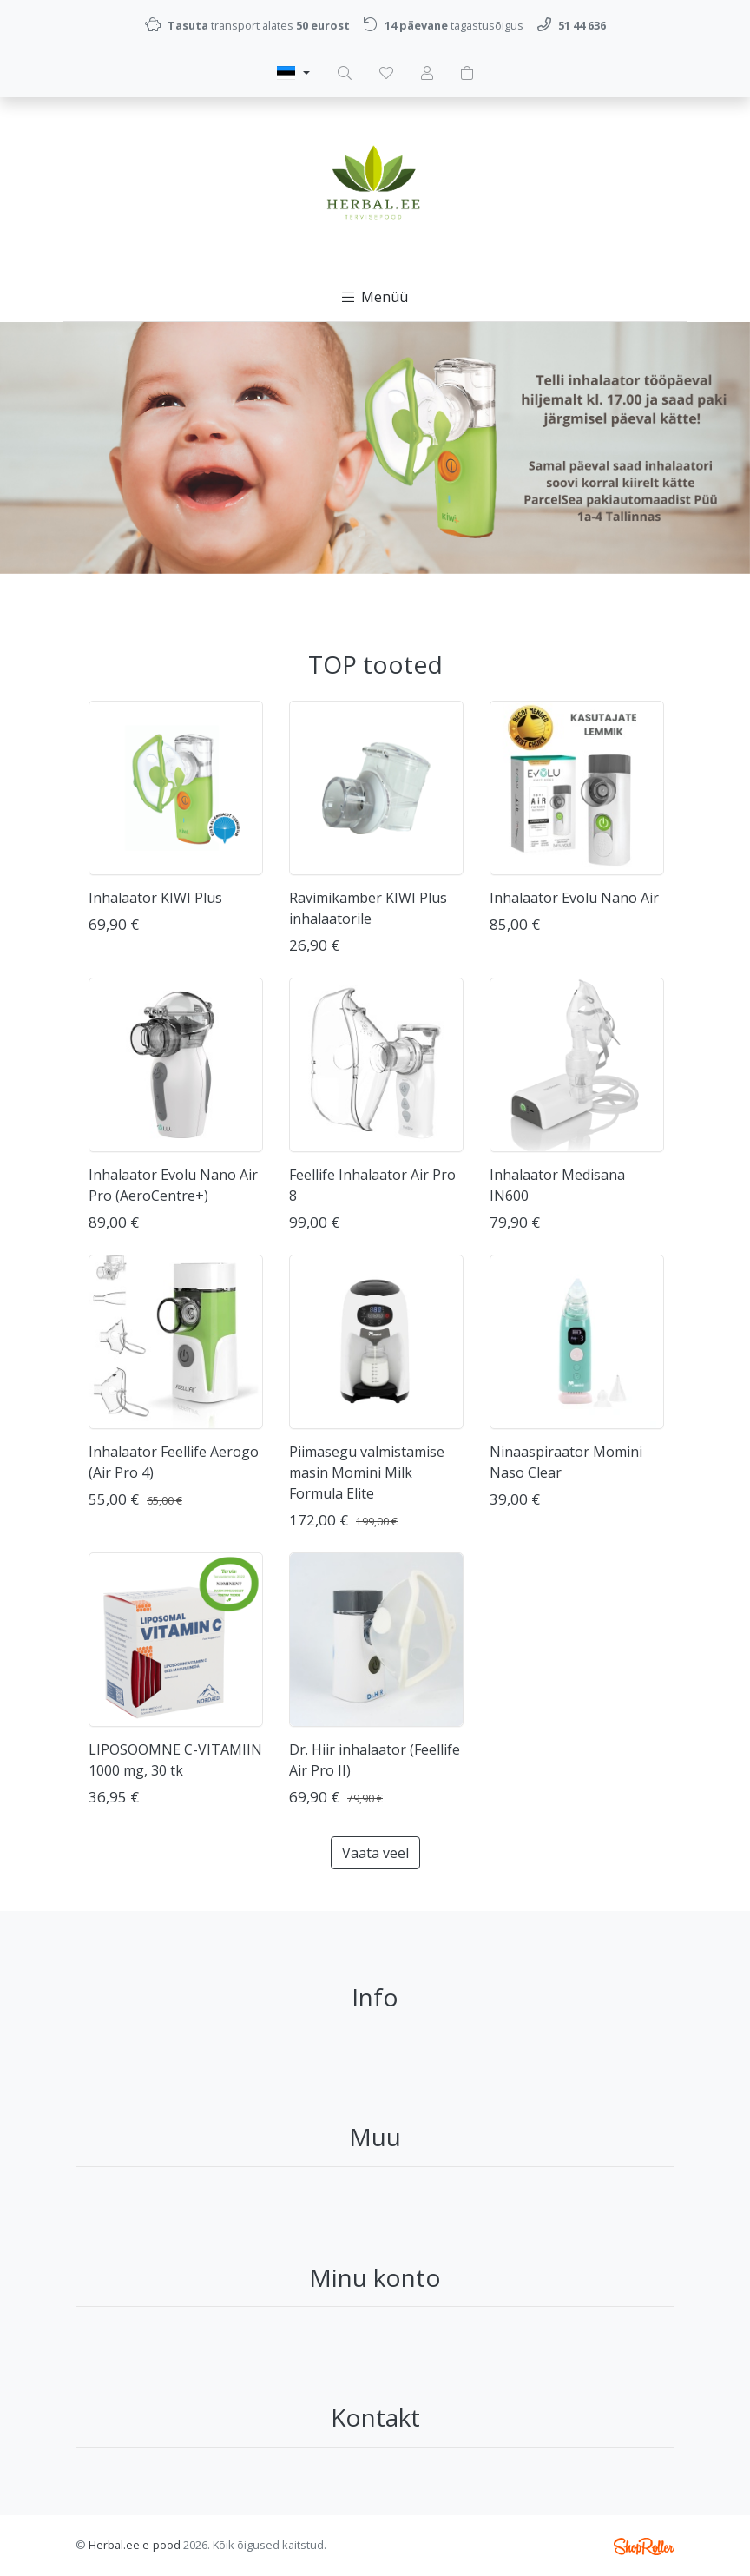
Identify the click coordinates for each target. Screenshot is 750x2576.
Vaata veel (375, 1852)
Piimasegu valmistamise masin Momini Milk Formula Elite (366, 1472)
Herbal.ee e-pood (135, 2545)
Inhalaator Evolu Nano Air (574, 897)
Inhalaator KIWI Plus (155, 897)
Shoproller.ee (644, 2546)
